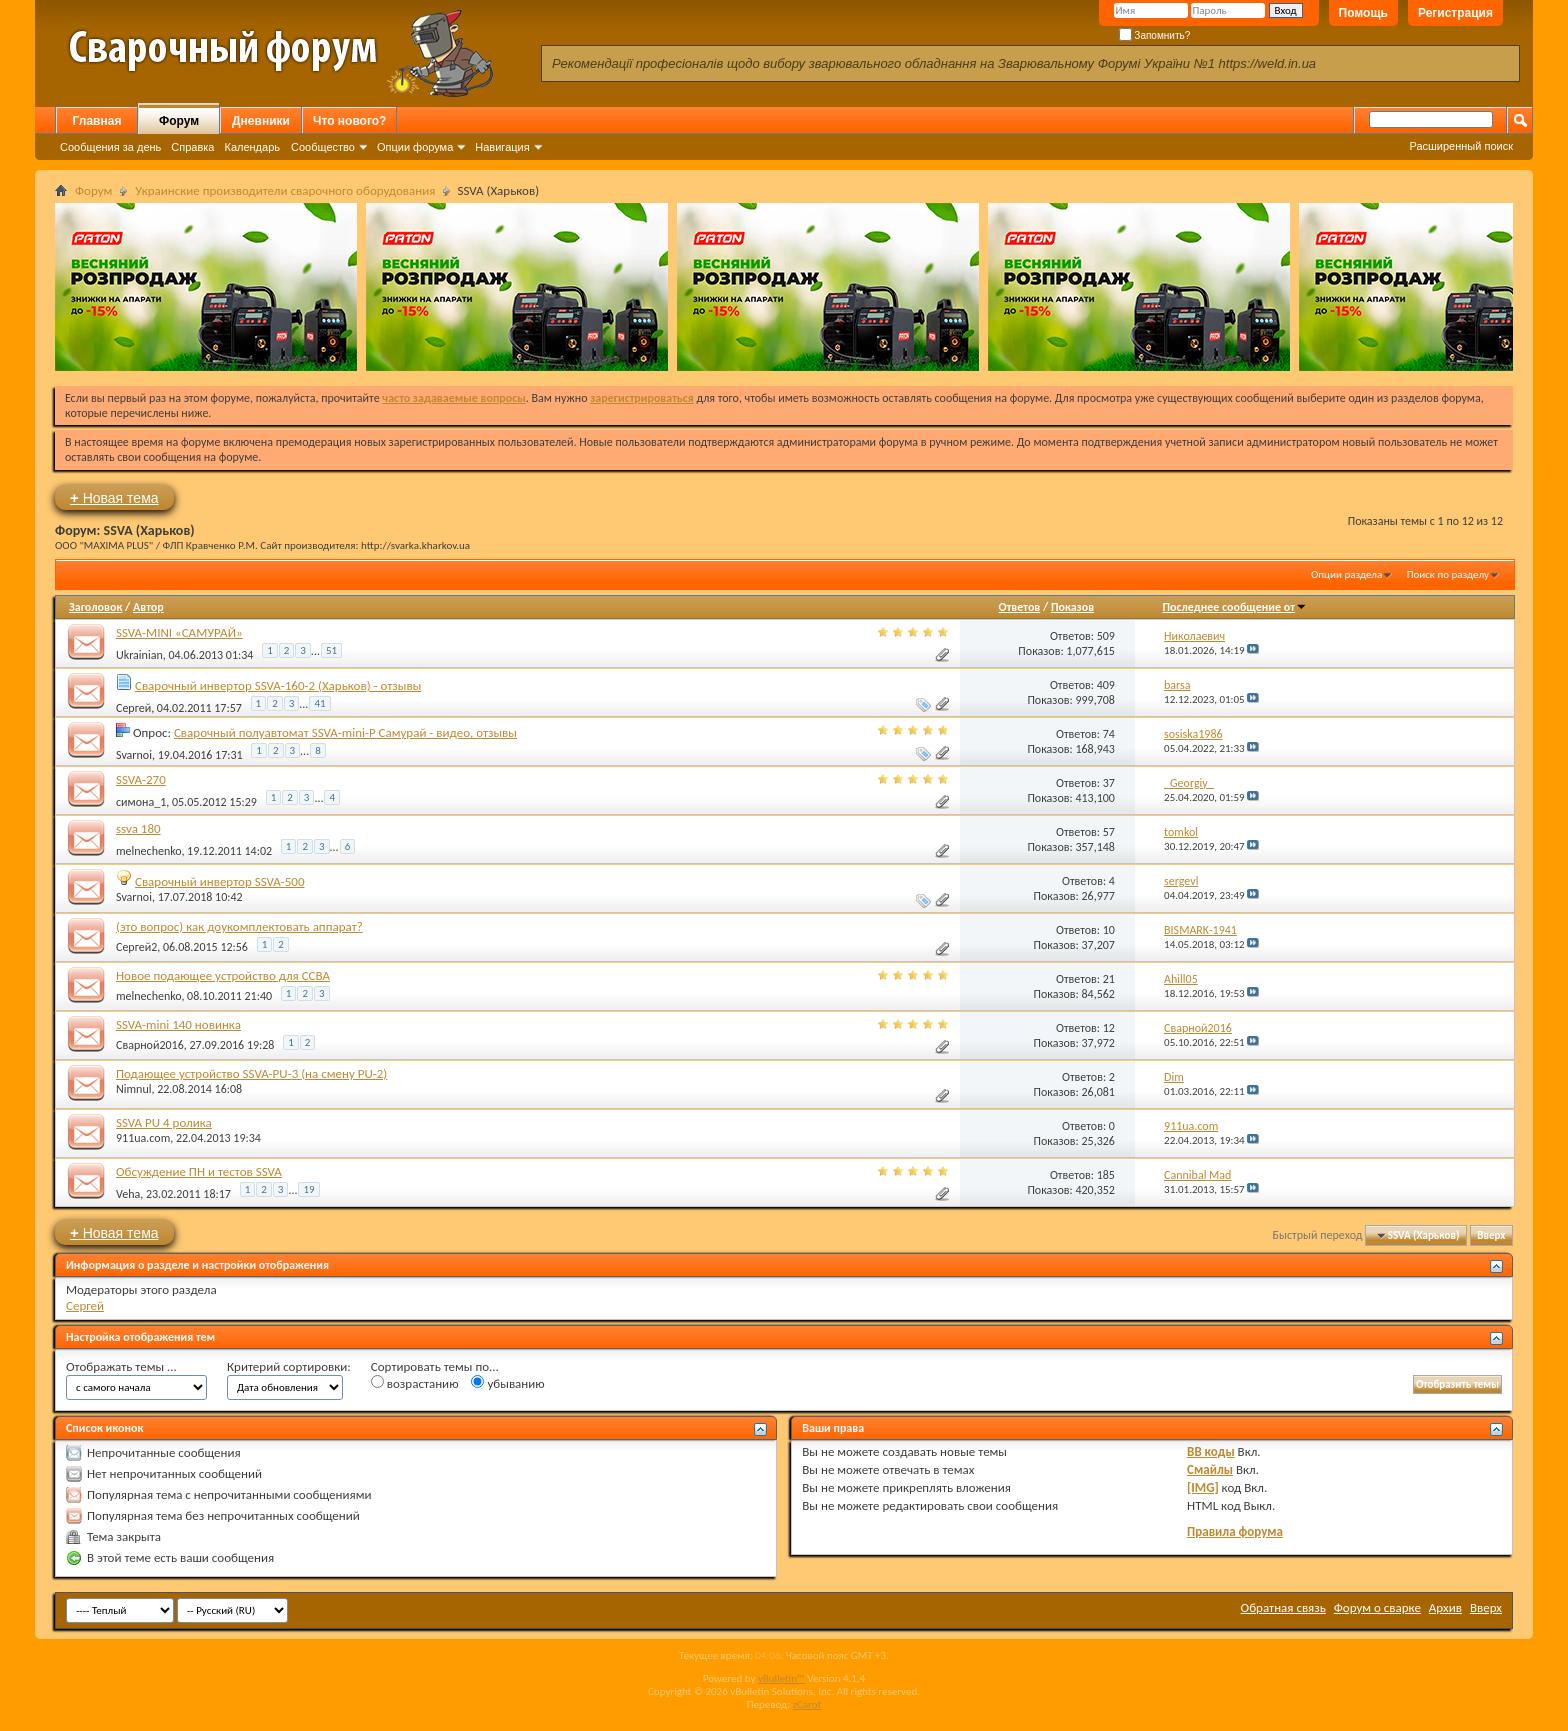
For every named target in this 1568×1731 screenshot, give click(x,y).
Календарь (252, 147)
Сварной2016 (150, 1045)
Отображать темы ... (121, 1366)
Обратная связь (1283, 1607)
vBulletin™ (781, 1678)
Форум (179, 121)
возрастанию (415, 1383)
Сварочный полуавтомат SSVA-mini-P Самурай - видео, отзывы (345, 732)
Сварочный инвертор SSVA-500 (220, 881)
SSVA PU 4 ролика (164, 1122)
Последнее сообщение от (1235, 607)
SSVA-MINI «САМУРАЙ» (179, 632)
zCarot (807, 1704)
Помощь (1363, 13)
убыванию (507, 1383)
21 (1109, 979)
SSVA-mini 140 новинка (178, 1024)
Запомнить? (1155, 35)
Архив (1445, 1607)
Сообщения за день (110, 147)
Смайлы (1210, 1469)
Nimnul (133, 1089)
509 (1106, 636)
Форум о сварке (1377, 1607)
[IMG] (1203, 1487)
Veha (128, 1194)
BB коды (1211, 1451)
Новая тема (114, 497)
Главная (97, 121)
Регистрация (1455, 13)
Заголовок (95, 607)
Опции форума (415, 147)
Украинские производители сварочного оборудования (285, 190)
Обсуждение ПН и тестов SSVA (199, 1171)
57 (1109, 832)
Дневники (261, 121)
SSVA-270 (141, 779)
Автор (148, 607)
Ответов (1020, 607)
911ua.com (143, 1138)
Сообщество (323, 147)
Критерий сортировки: (289, 1366)
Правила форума (1235, 1531)
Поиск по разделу (1448, 574)
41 (319, 703)
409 (1106, 685)
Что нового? (349, 121)
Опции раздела (1346, 574)
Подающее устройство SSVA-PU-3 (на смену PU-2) (251, 1073)
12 (1109, 1028)
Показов (1072, 607)
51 (331, 650)
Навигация (502, 147)
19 (308, 1189)
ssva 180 (138, 828)
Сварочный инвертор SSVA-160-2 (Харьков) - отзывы (278, 685)
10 (1109, 930)
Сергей (133, 708)
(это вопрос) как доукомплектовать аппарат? (239, 926)
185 (1106, 1175)
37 (1109, 783)
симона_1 (141, 802)
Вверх (1491, 1235)
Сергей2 (136, 947)
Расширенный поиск (1461, 146)
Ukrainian (139, 655)
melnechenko (148, 851)
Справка (192, 147)
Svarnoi (134, 755)
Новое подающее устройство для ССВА (223, 975)
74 (1109, 734)
